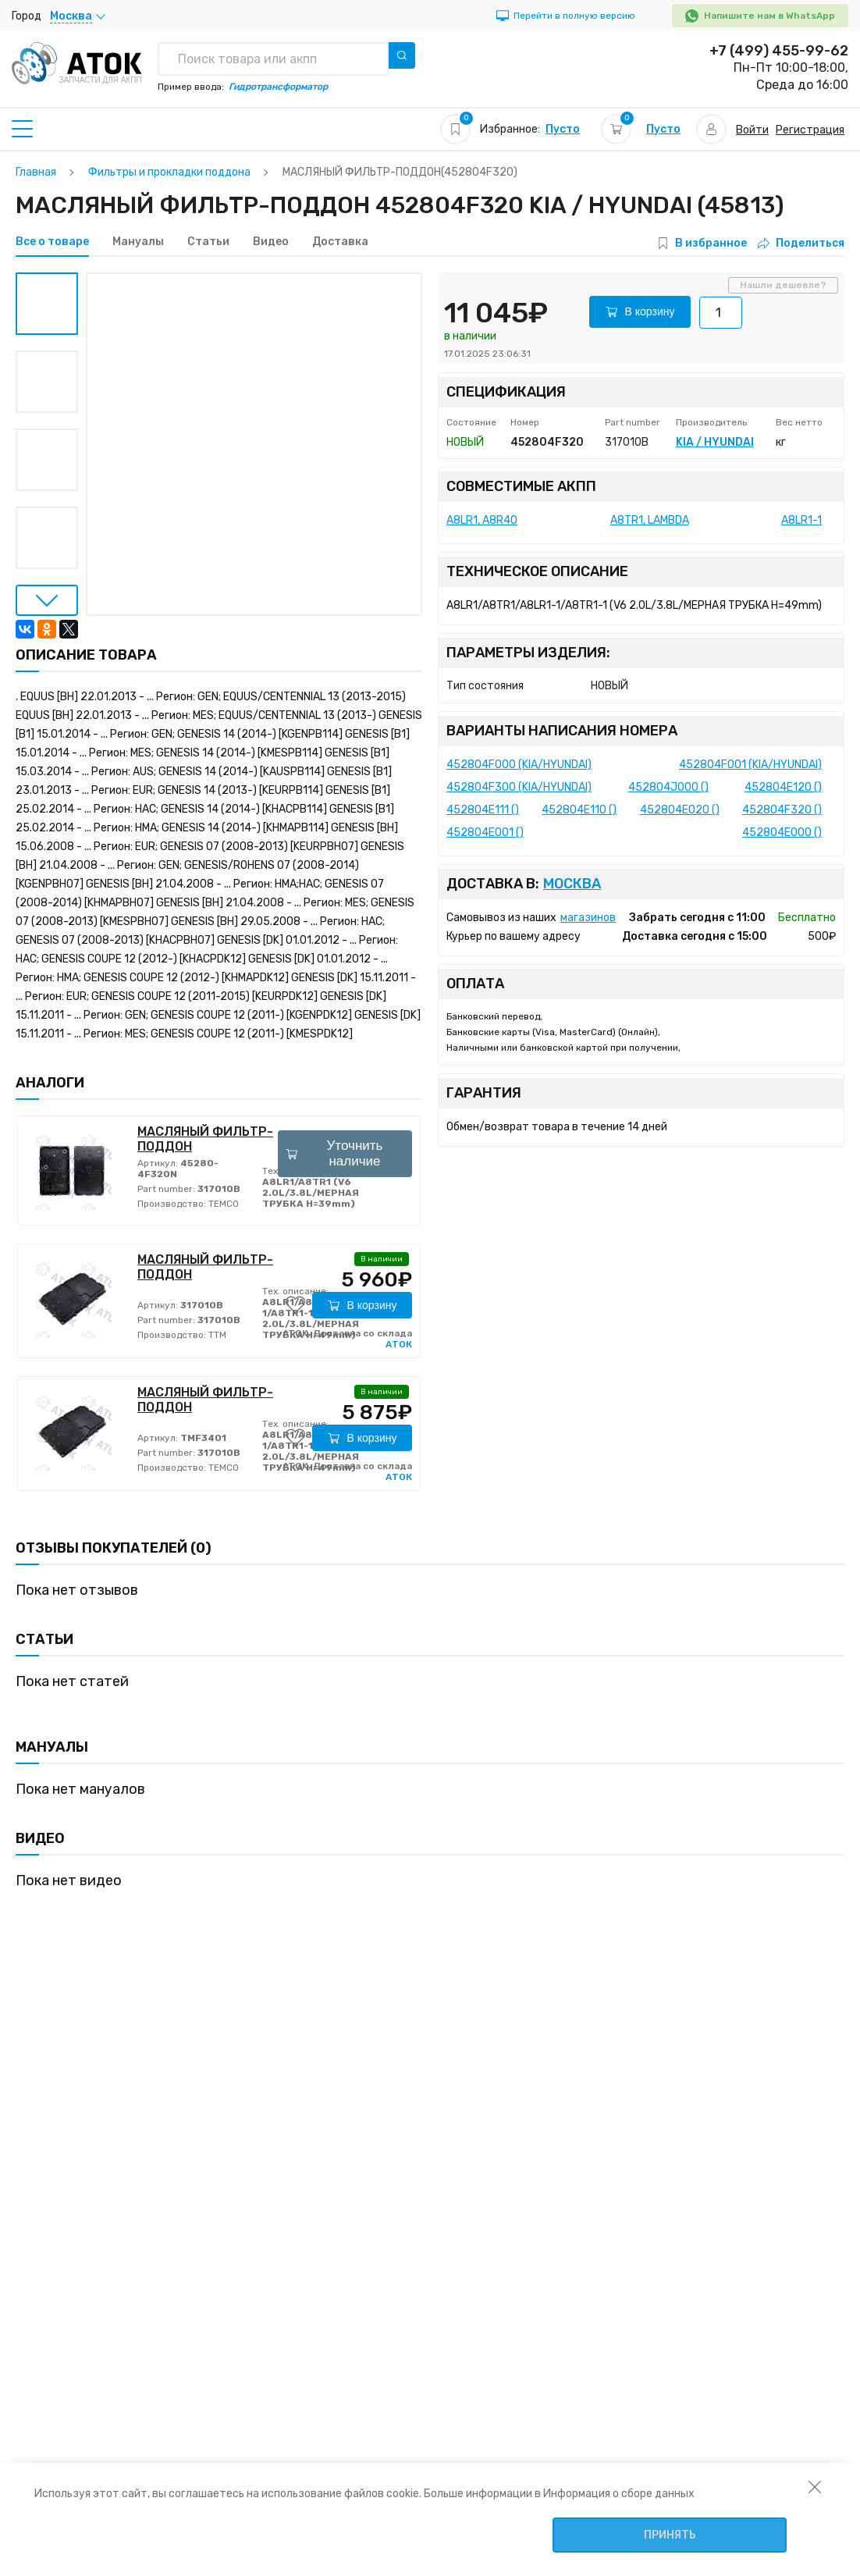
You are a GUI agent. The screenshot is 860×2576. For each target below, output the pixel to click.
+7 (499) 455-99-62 (778, 50)
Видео (271, 242)
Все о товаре (52, 242)
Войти (752, 130)
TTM (216, 1334)
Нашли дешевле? (783, 284)
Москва (572, 884)
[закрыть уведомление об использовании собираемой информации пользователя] (815, 2486)
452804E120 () (783, 787)
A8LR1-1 (801, 520)
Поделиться (801, 243)
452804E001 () (485, 832)
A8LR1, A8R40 (481, 520)
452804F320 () (782, 810)
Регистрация (810, 130)
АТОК (399, 1344)
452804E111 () (482, 810)
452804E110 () (579, 810)
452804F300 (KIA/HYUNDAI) (519, 787)
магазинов (588, 917)
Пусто (562, 129)
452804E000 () (782, 832)
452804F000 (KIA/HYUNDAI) (519, 764)
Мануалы (138, 242)
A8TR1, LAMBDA (649, 520)
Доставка (340, 242)
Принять (670, 2535)
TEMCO (222, 1203)
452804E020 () (680, 810)
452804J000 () (668, 787)
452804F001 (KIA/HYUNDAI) (750, 764)
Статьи (208, 242)
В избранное (711, 243)
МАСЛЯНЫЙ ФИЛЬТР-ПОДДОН (205, 1139)
